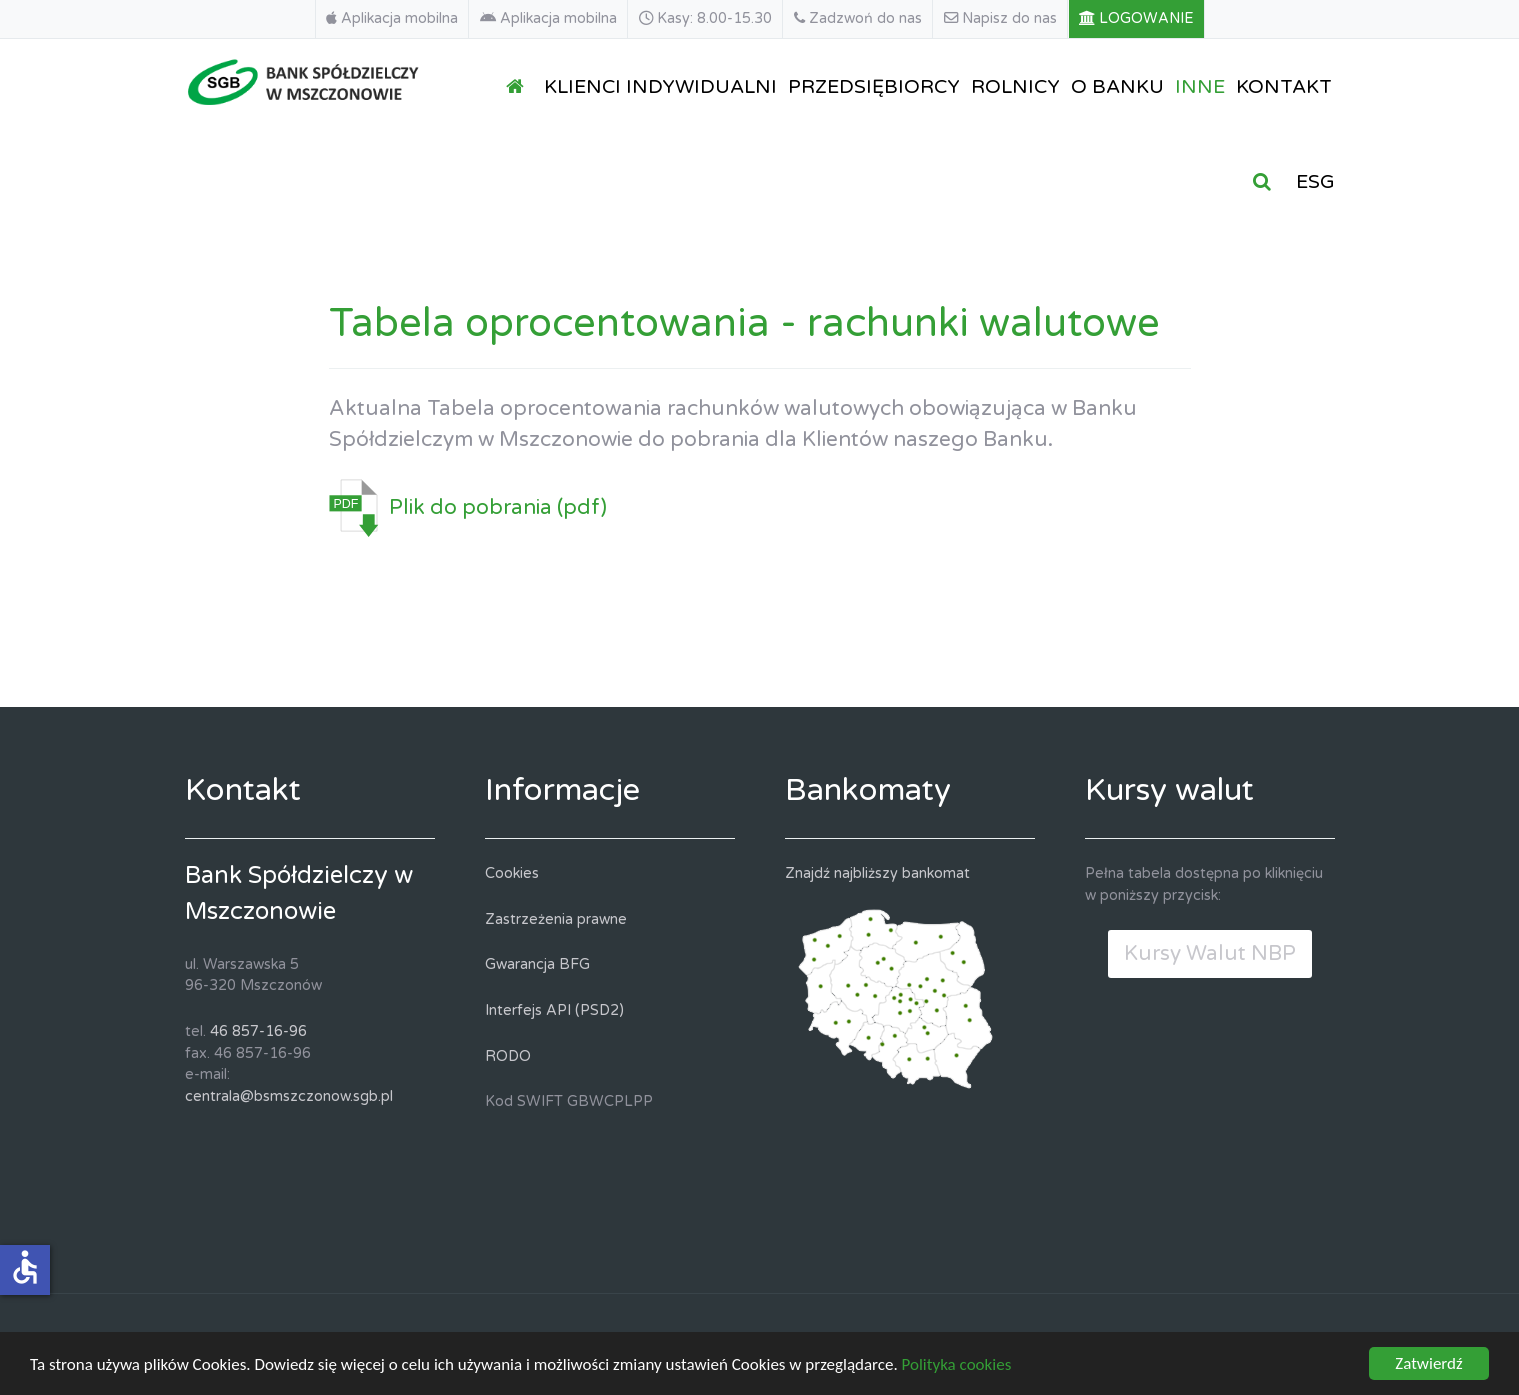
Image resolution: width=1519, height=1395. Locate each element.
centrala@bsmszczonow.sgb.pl (289, 1096)
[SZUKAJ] (1266, 180)
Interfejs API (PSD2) (554, 1010)
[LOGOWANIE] (1137, 19)
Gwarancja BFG (537, 964)
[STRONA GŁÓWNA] (519, 85)
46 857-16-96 (258, 1031)
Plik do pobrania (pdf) (498, 507)
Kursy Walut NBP (1210, 953)
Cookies (512, 873)
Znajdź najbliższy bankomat (877, 873)
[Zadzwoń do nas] (858, 19)
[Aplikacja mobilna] (392, 19)
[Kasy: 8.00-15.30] (706, 19)
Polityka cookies (957, 1367)
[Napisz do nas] (1001, 19)
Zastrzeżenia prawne (556, 919)
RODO (508, 1056)
